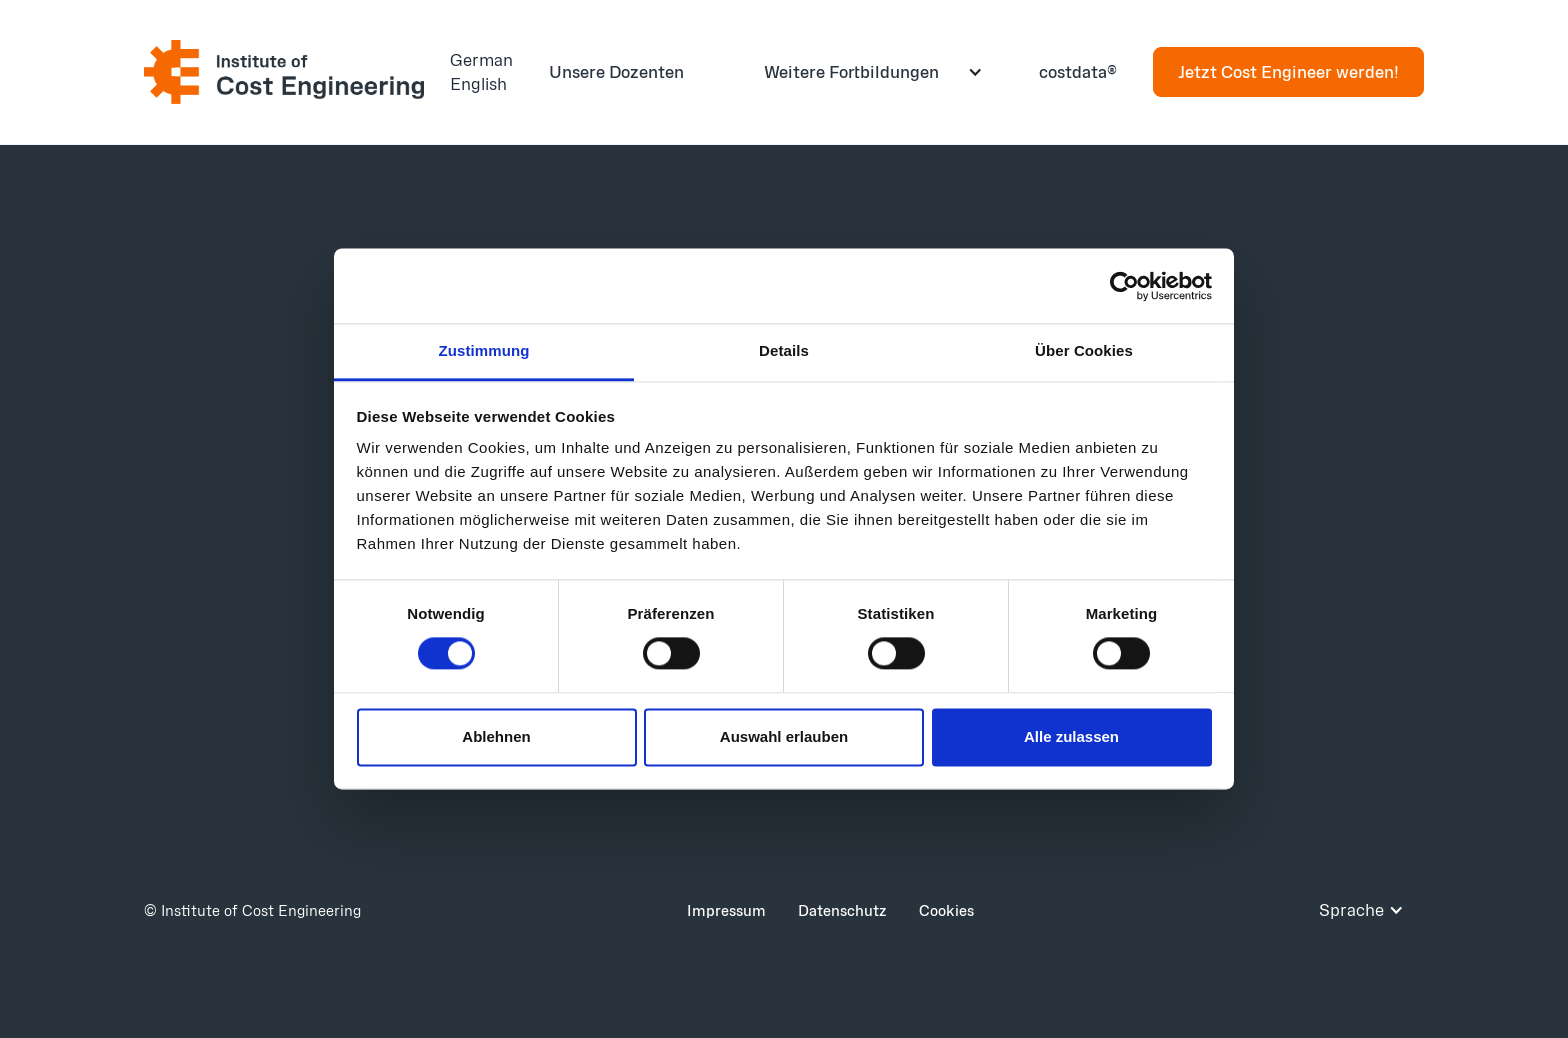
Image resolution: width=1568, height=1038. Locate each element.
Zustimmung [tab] (484, 350)
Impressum (726, 910)
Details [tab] (784, 350)
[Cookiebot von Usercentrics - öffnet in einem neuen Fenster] (1124, 286)
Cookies (946, 910)
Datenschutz (842, 910)
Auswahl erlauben (784, 736)
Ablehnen (496, 736)
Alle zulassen (1071, 736)
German (481, 59)
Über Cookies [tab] (1084, 350)
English (478, 83)
